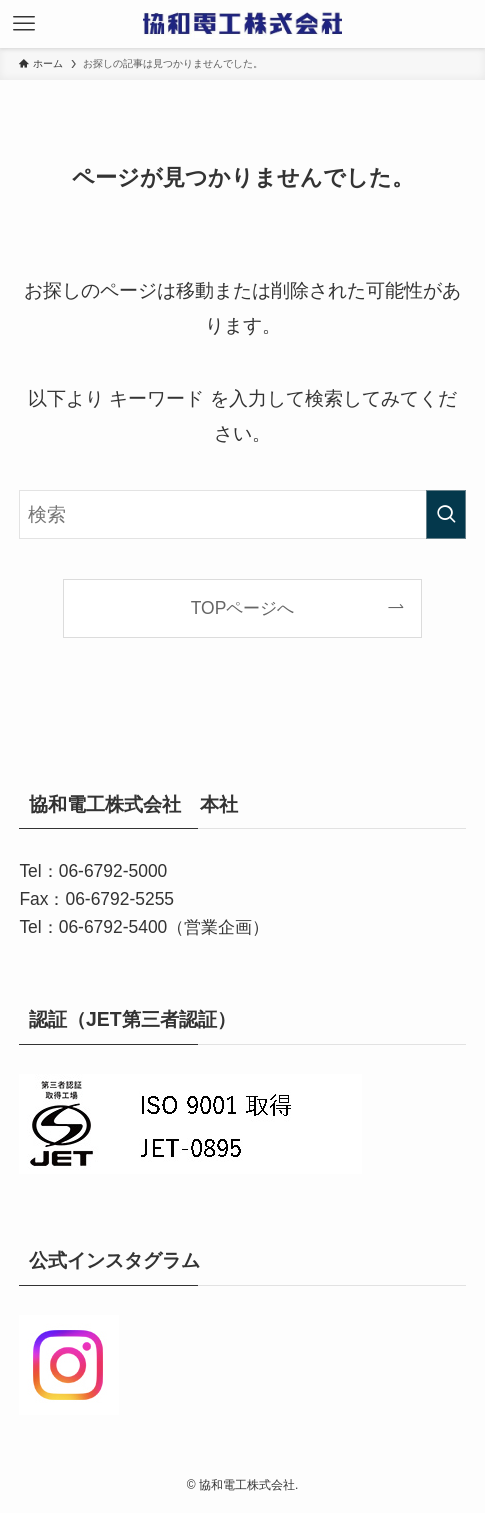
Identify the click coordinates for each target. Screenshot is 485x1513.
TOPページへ (243, 608)
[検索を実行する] (446, 514)
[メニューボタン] (24, 24)
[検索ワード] (242, 514)
